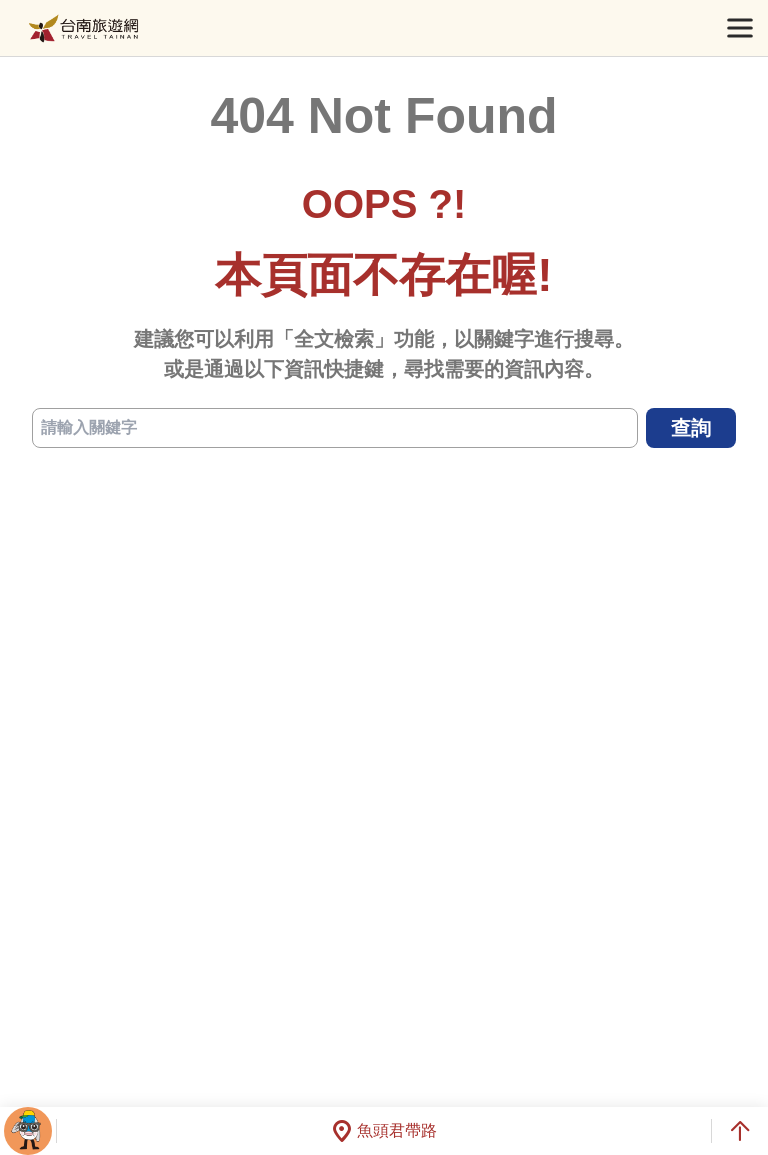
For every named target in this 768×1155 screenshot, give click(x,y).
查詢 (691, 428)
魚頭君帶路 (384, 1131)
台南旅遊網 (83, 28)
